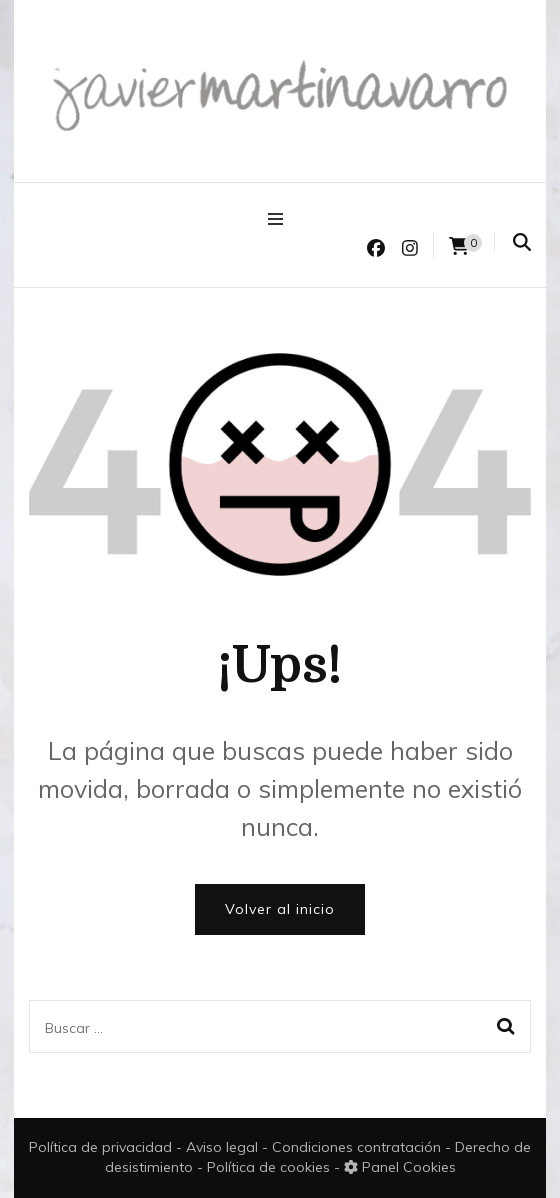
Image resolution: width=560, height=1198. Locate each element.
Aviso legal (224, 1147)
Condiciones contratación (358, 1147)
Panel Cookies (400, 1167)
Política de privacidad (100, 1147)
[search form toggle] (522, 242)
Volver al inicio (280, 909)
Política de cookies (270, 1167)
